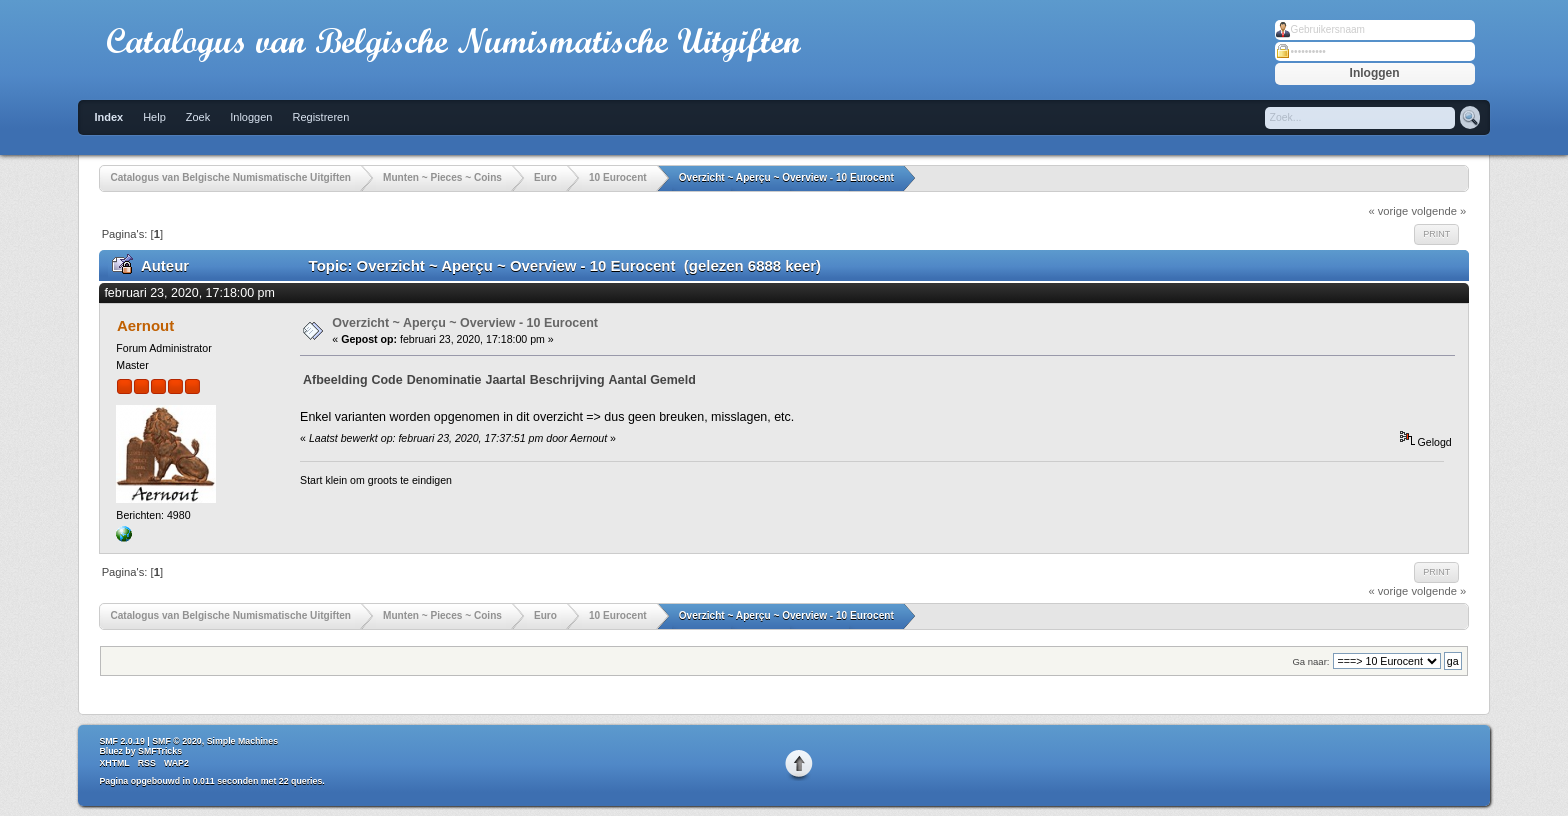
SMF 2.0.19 (121, 741)
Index (108, 117)
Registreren (320, 117)
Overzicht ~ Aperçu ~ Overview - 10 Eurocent (465, 323)
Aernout (145, 325)
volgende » (1438, 211)
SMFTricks (160, 751)
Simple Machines (242, 741)
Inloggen (251, 117)
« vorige (1388, 211)
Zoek (198, 117)
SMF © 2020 (177, 741)
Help (154, 117)
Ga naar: (1310, 661)
